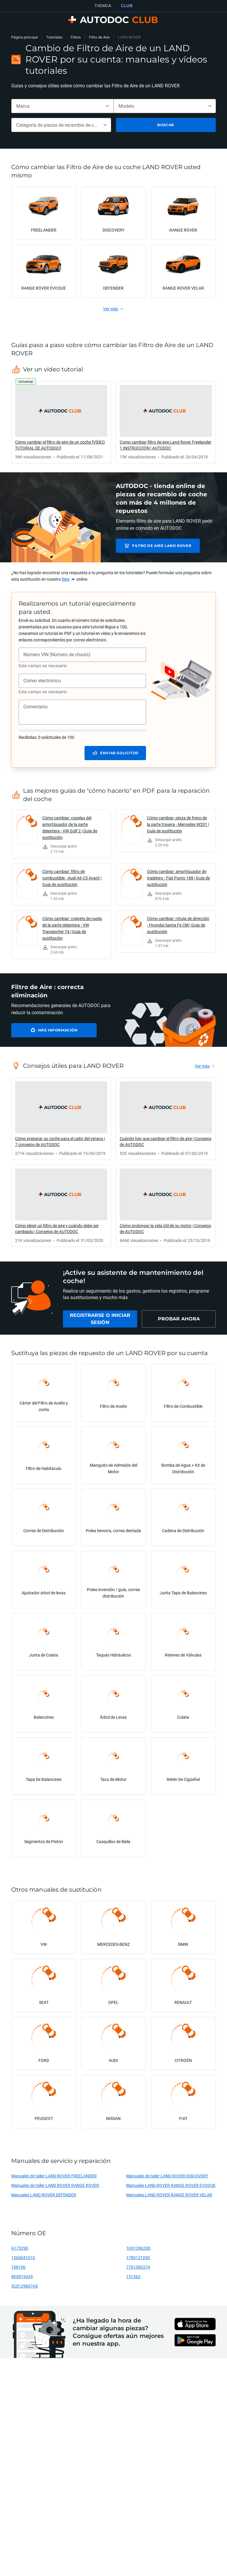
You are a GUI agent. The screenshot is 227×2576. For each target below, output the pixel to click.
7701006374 (138, 2267)
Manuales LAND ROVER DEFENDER (43, 2195)
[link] (61, 422)
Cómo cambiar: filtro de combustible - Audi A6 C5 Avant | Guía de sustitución (71, 878)
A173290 (19, 2248)
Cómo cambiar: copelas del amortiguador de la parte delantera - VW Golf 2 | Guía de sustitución (69, 827)
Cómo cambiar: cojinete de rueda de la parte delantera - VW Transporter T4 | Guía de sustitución (72, 928)
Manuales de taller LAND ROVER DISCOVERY (167, 2176)
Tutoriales (54, 37)
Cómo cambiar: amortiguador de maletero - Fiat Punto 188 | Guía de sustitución (178, 878)
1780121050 (138, 2257)
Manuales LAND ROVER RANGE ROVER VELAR (169, 2195)
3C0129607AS (24, 2286)
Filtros (76, 37)
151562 (133, 2276)
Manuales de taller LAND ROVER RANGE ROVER (55, 2185)
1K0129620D (138, 2248)
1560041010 (23, 2257)
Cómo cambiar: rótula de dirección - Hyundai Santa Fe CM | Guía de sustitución (178, 925)
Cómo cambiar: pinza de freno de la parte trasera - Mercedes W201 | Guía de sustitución (178, 824)
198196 (18, 2267)
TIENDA (103, 5)
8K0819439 (22, 2276)
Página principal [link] (24, 37)
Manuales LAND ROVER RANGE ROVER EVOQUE (170, 2185)
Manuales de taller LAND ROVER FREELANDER (54, 2176)
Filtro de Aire (99, 37)
